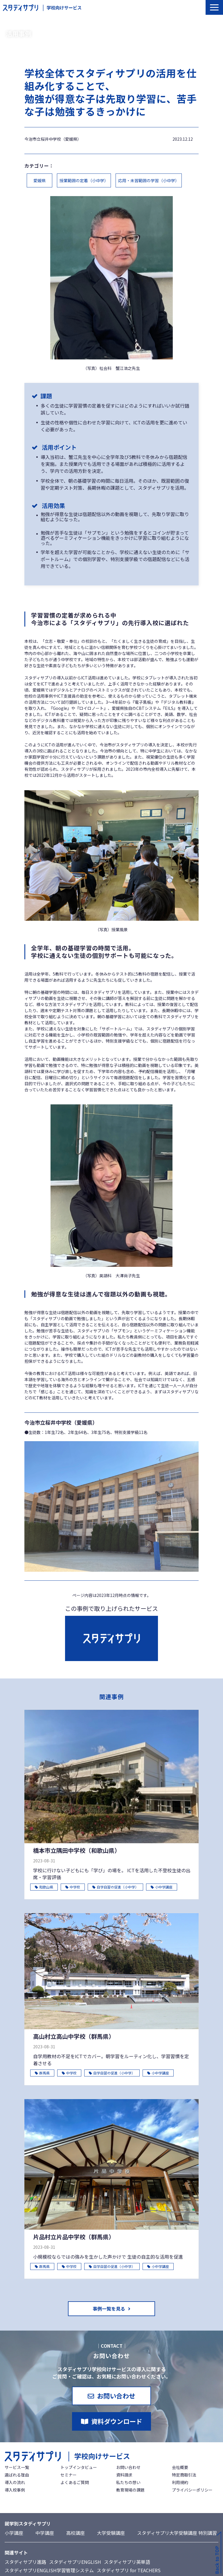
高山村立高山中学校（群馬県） (73, 2036)
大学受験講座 (111, 2532)
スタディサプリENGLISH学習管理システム (49, 2570)
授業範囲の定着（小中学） (84, 180)
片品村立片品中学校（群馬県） (73, 2237)
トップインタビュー (78, 2467)
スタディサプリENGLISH (75, 2561)
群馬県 (42, 2072)
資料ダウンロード (116, 2421)
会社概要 (180, 2467)
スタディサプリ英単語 (127, 2561)
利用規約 (180, 2482)
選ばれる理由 (17, 2475)
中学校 (72, 1886)
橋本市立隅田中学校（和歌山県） (76, 1850)
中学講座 (44, 2532)
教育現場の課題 (130, 2490)
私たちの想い (128, 2482)
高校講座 (75, 2532)
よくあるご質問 (74, 2482)
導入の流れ (15, 2482)
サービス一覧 (17, 2467)
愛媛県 (39, 180)
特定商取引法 (184, 2475)
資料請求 (124, 2475)
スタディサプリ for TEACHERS (129, 2570)
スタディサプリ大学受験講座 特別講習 (177, 2532)
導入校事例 (15, 2490)
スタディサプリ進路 (25, 2561)
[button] (214, 7)
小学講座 (14, 2532)
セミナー (68, 2475)
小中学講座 (161, 1886)
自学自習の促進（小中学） (115, 1886)
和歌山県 (44, 1886)
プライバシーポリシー (192, 2490)
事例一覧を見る (109, 2308)
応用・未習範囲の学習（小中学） (148, 180)
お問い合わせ (116, 2395)
